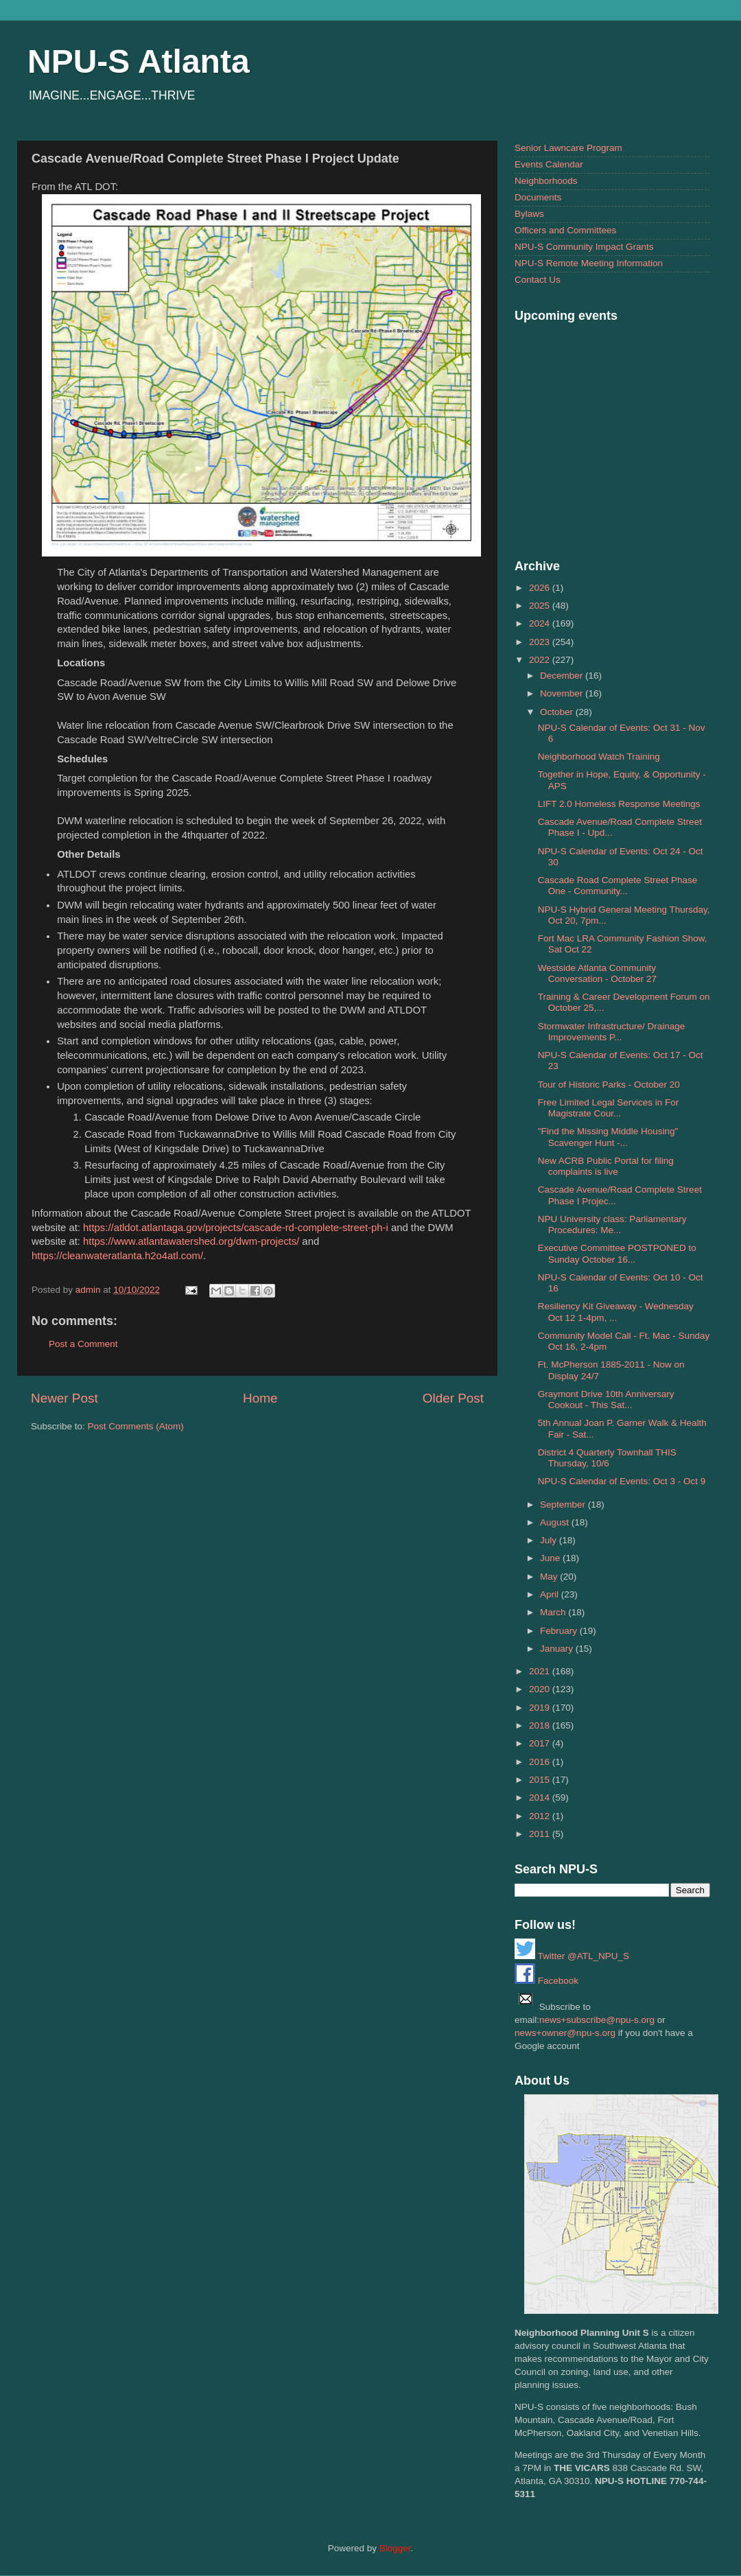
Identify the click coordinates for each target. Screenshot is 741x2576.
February (560, 1631)
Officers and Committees (565, 230)
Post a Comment (83, 1344)
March (554, 1612)
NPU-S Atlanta (138, 61)
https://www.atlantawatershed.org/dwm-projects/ (191, 1241)
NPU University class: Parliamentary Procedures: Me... (612, 1224)
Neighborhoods (546, 181)
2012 (540, 1816)
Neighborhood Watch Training (599, 756)
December (562, 675)
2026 (540, 588)
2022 (540, 660)
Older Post (453, 1398)
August (556, 1522)
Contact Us (538, 279)
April (550, 1594)
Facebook (546, 1981)
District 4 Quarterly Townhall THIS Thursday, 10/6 (607, 1457)
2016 (540, 1762)
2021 (540, 1671)
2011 (540, 1834)
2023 (540, 642)
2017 (540, 1743)
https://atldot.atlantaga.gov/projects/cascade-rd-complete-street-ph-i (235, 1227)
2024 (540, 623)
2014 (540, 1797)
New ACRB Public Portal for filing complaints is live (606, 1166)
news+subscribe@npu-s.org (597, 2020)
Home (260, 1398)
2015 (540, 1780)
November (562, 693)
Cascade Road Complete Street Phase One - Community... (618, 885)
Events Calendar (549, 164)
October (558, 712)
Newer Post (64, 1398)
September (564, 1504)
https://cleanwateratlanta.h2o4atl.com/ (117, 1255)
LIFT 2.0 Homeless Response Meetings (619, 804)
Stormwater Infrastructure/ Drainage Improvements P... (611, 1031)
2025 (540, 605)
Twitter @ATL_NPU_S (572, 1956)
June (551, 1558)
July (549, 1540)
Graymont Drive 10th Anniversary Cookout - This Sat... (606, 1399)
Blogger (395, 2548)
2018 (540, 1725)
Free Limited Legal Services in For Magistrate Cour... (608, 1108)
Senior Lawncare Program (568, 148)
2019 (540, 1707)
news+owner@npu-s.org (565, 2033)
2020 (540, 1689)
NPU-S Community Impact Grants (584, 247)
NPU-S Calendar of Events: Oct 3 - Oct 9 (622, 1481)
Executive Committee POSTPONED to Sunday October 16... (617, 1253)
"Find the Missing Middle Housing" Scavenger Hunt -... (608, 1136)
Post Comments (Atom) (136, 1426)
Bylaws (529, 214)
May (550, 1576)
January (558, 1648)
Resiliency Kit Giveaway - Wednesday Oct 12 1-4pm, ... (616, 1311)
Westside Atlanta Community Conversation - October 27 (597, 973)
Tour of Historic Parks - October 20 (609, 1084)
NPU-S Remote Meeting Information (589, 263)
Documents (538, 197)
